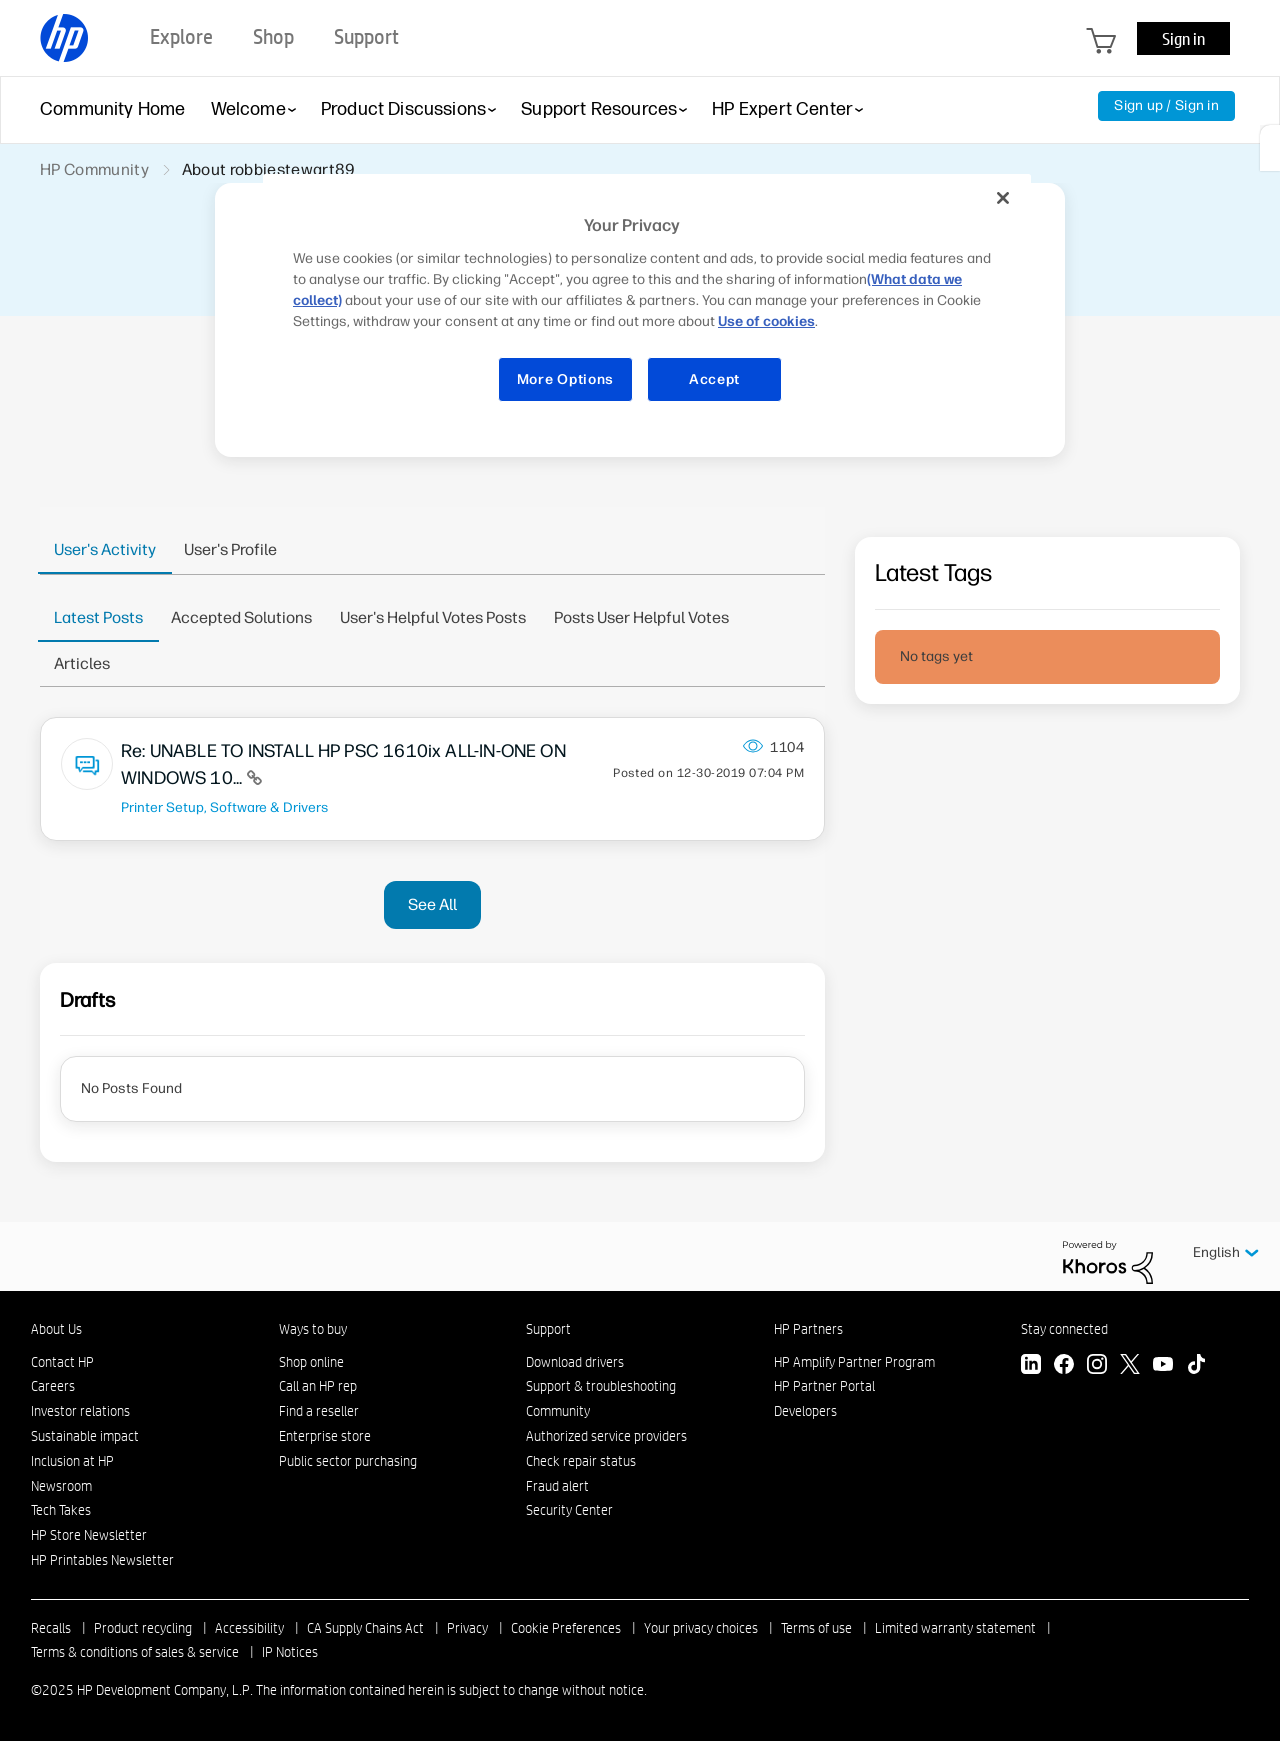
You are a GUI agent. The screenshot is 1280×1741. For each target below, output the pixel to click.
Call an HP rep (318, 1386)
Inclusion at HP (72, 1461)
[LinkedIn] (1031, 1366)
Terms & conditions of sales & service (135, 1652)
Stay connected (1064, 1329)
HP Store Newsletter (89, 1535)
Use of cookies (766, 321)
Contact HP (62, 1362)
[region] (647, 300)
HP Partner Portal (824, 1386)
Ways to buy (313, 1329)
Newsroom (61, 1486)
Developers (805, 1411)
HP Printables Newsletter (102, 1560)
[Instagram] (1097, 1366)
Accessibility (249, 1628)
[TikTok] (1196, 1366)
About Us (56, 1329)
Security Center (569, 1510)
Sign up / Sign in (1166, 105)
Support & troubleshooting (601, 1386)
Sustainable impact (85, 1436)
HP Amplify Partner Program (854, 1362)
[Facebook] (1064, 1366)
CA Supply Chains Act (365, 1628)
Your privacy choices (701, 1628)
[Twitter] (1130, 1366)
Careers (53, 1386)
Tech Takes (61, 1510)
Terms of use (816, 1628)
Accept (714, 379)
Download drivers (575, 1362)
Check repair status (581, 1461)
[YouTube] (1163, 1366)
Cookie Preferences (566, 1628)
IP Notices (290, 1652)
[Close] (1003, 198)
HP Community (94, 169)
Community (558, 1411)
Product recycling (143, 1628)
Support (548, 1329)
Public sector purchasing (348, 1461)
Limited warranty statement (955, 1628)
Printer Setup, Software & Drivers (224, 807)
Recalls (51, 1628)
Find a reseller (319, 1411)
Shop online (311, 1362)
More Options (565, 379)
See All (432, 904)
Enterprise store (325, 1436)
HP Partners (808, 1329)
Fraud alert (557, 1486)
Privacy (467, 1628)
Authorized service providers (606, 1436)
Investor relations (80, 1411)
